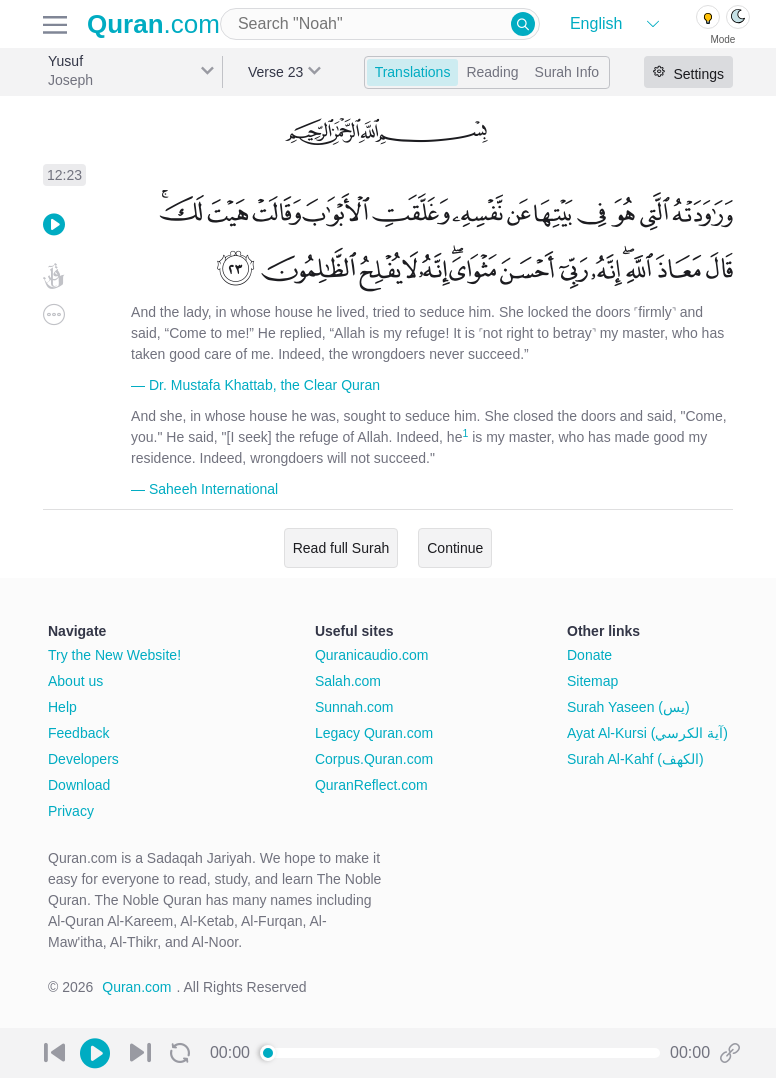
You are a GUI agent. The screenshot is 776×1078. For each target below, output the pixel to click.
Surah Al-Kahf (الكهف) (635, 759)
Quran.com (136, 987)
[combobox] (380, 24)
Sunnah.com (354, 707)
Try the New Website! (114, 655)
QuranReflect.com (371, 785)
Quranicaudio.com (372, 655)
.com (153, 24)
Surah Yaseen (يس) (628, 707)
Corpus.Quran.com (374, 759)
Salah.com (348, 681)
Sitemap (592, 681)
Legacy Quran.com (374, 733)
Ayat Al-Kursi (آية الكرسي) (647, 733)
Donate (589, 655)
